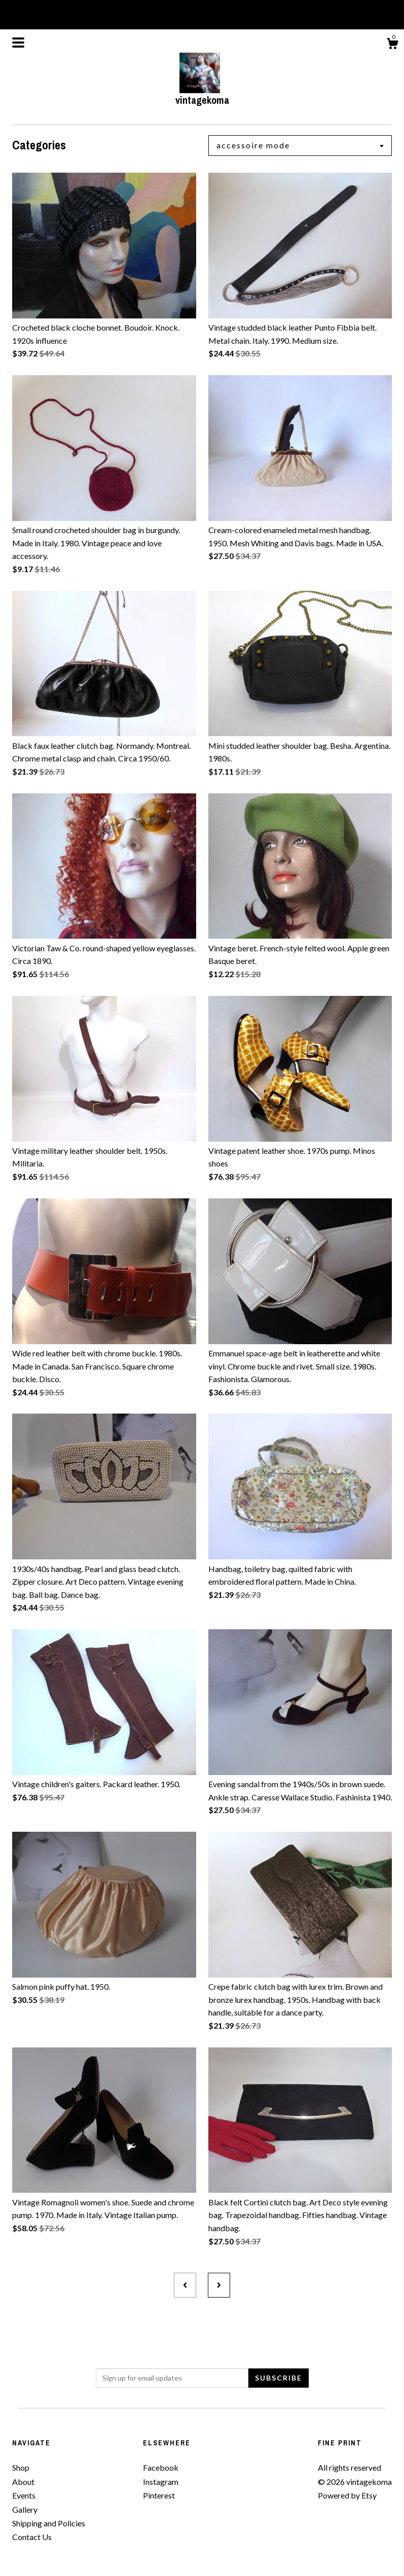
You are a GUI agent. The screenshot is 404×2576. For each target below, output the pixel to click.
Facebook (160, 2467)
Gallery (25, 2509)
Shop (20, 2467)
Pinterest (159, 2495)
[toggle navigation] (18, 42)
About (23, 2481)
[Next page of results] (219, 2285)
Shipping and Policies (48, 2523)
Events (23, 2495)
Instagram (160, 2481)
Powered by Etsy (347, 2495)
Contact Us (32, 2537)
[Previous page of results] (185, 2285)
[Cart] (392, 45)
